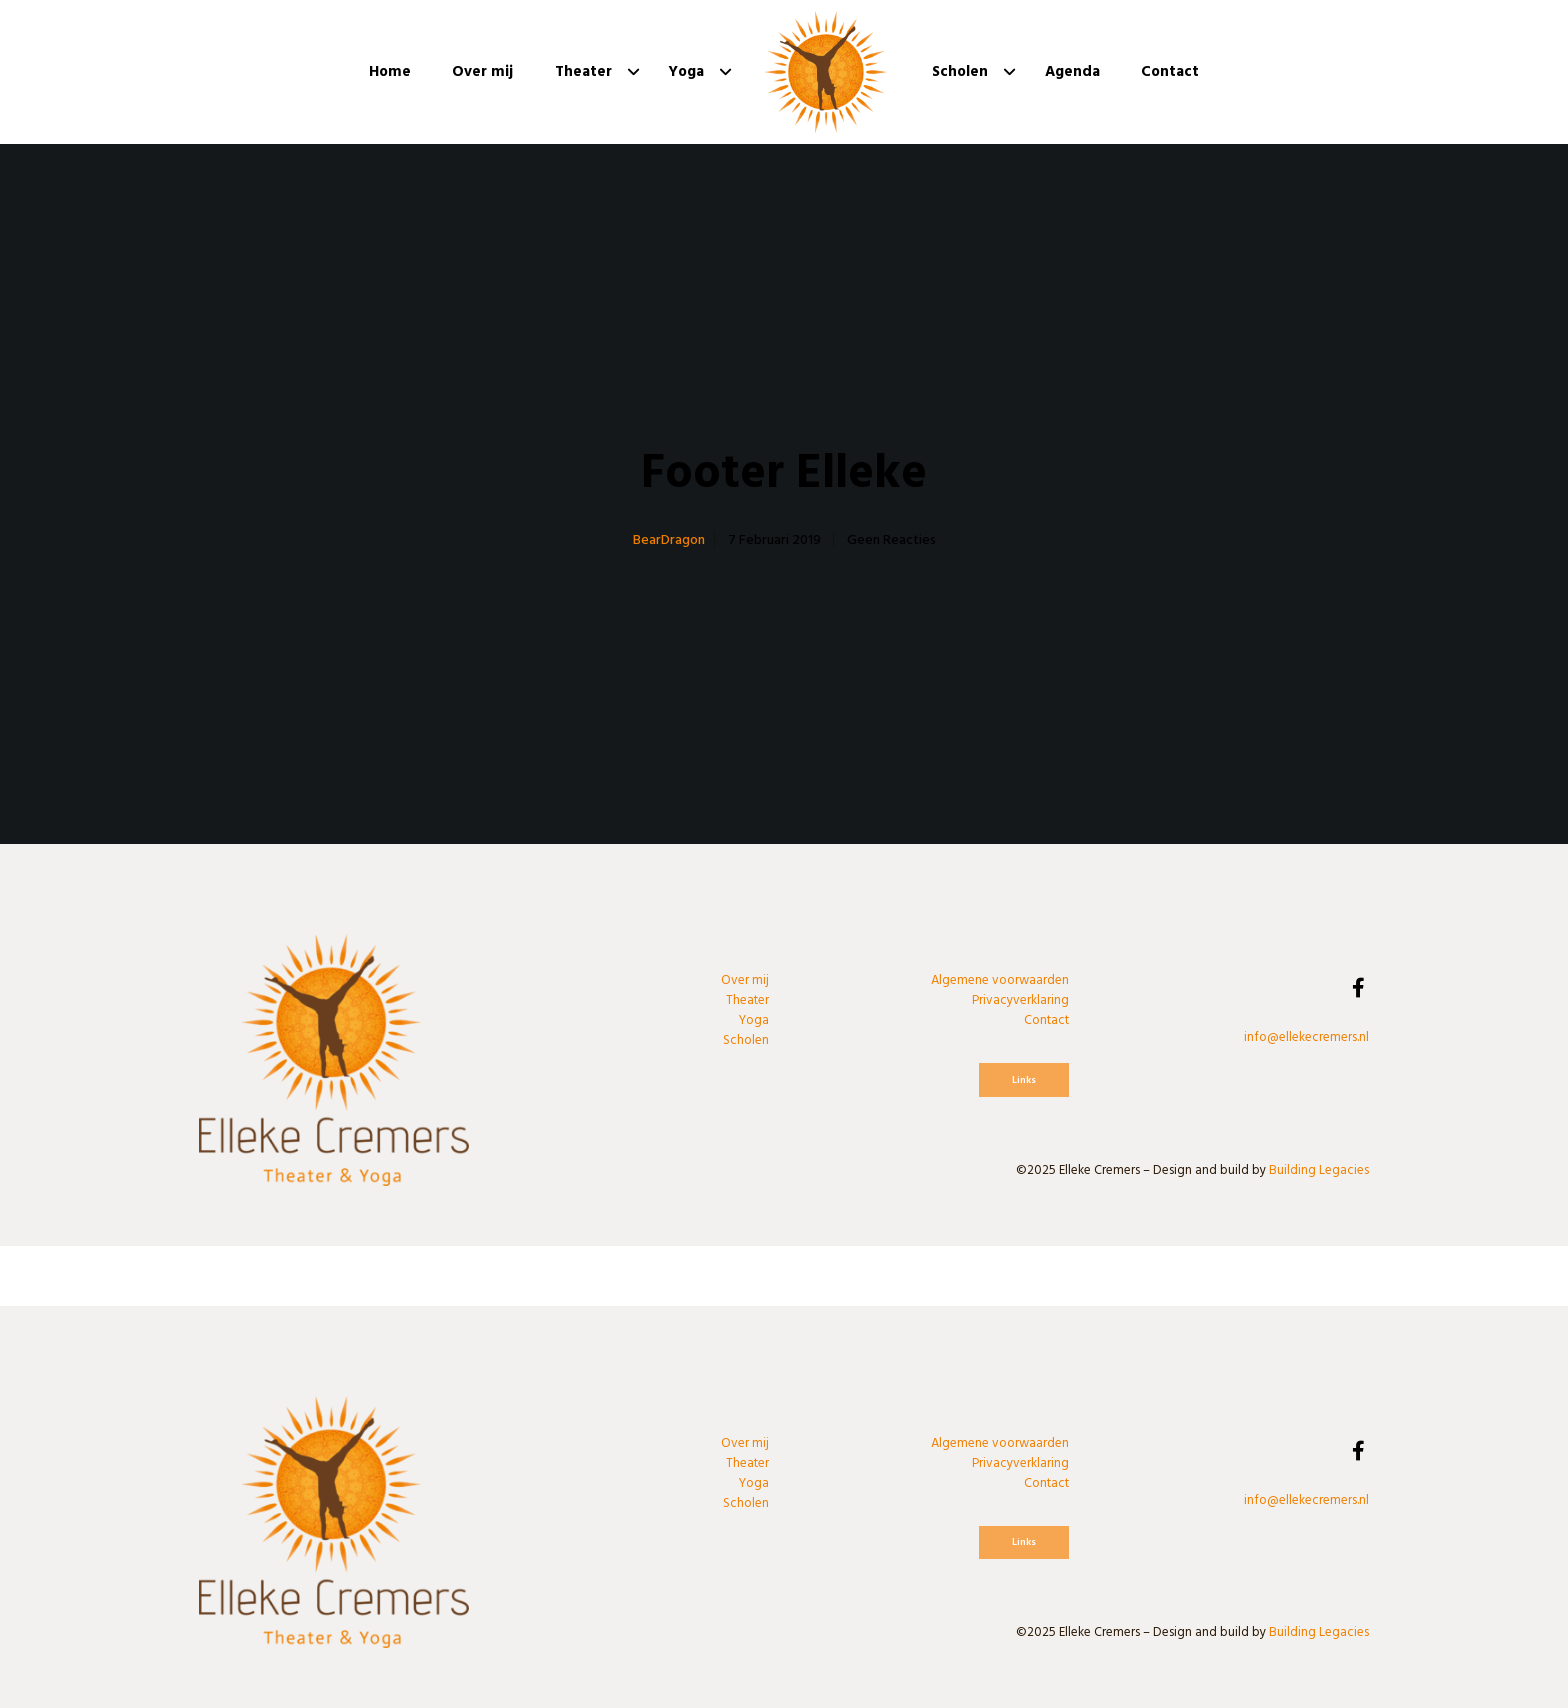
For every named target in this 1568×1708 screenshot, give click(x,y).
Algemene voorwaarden (1000, 980)
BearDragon (669, 539)
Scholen (746, 1040)
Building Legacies (1319, 1170)
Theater (747, 1000)
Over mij (745, 980)
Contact (1046, 1020)
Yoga (754, 1020)
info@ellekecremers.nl (1306, 1037)
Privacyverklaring (1020, 1000)
